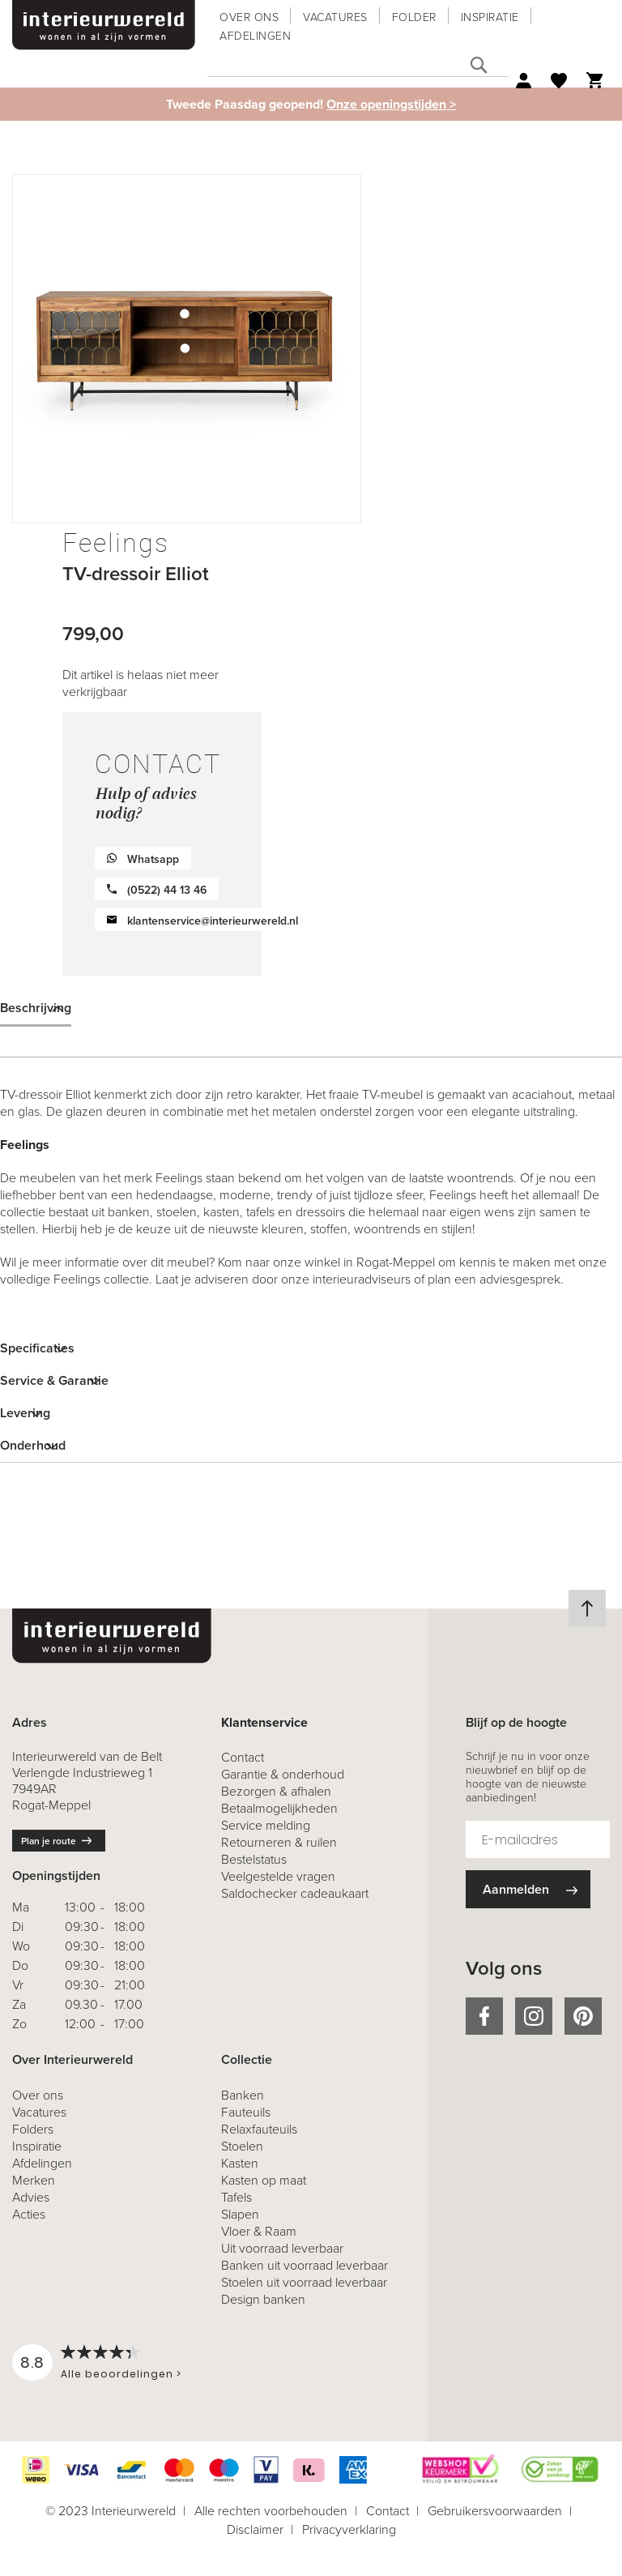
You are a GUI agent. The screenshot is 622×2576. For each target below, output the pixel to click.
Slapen (240, 2214)
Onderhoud (33, 1445)
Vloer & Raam (258, 2231)
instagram (533, 2016)
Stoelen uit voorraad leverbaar (304, 2282)
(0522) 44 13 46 (167, 890)
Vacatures (335, 17)
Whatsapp (153, 859)
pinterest (583, 2016)
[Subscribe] (528, 1889)
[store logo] (103, 25)
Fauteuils (246, 2112)
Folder (414, 17)
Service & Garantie (54, 1380)
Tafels (236, 2197)
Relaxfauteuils (259, 2129)
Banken (242, 2095)
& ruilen (279, 1842)
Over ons (249, 17)
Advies (30, 2197)
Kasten (239, 2163)
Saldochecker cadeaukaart (295, 1893)
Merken (33, 2180)
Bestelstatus (254, 1859)
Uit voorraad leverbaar (282, 2248)
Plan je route (48, 1841)
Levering (25, 1412)
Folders (32, 2129)
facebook (484, 2016)
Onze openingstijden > (391, 104)
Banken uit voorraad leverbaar (304, 2265)
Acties (28, 2214)
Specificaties (37, 1348)
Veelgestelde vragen (278, 1876)
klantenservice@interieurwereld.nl (212, 920)
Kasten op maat (263, 2180)
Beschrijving (35, 1007)
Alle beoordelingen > (121, 2374)
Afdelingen (255, 36)
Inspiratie (490, 17)
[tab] (311, 1008)
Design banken (263, 2299)
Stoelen (242, 2146)
